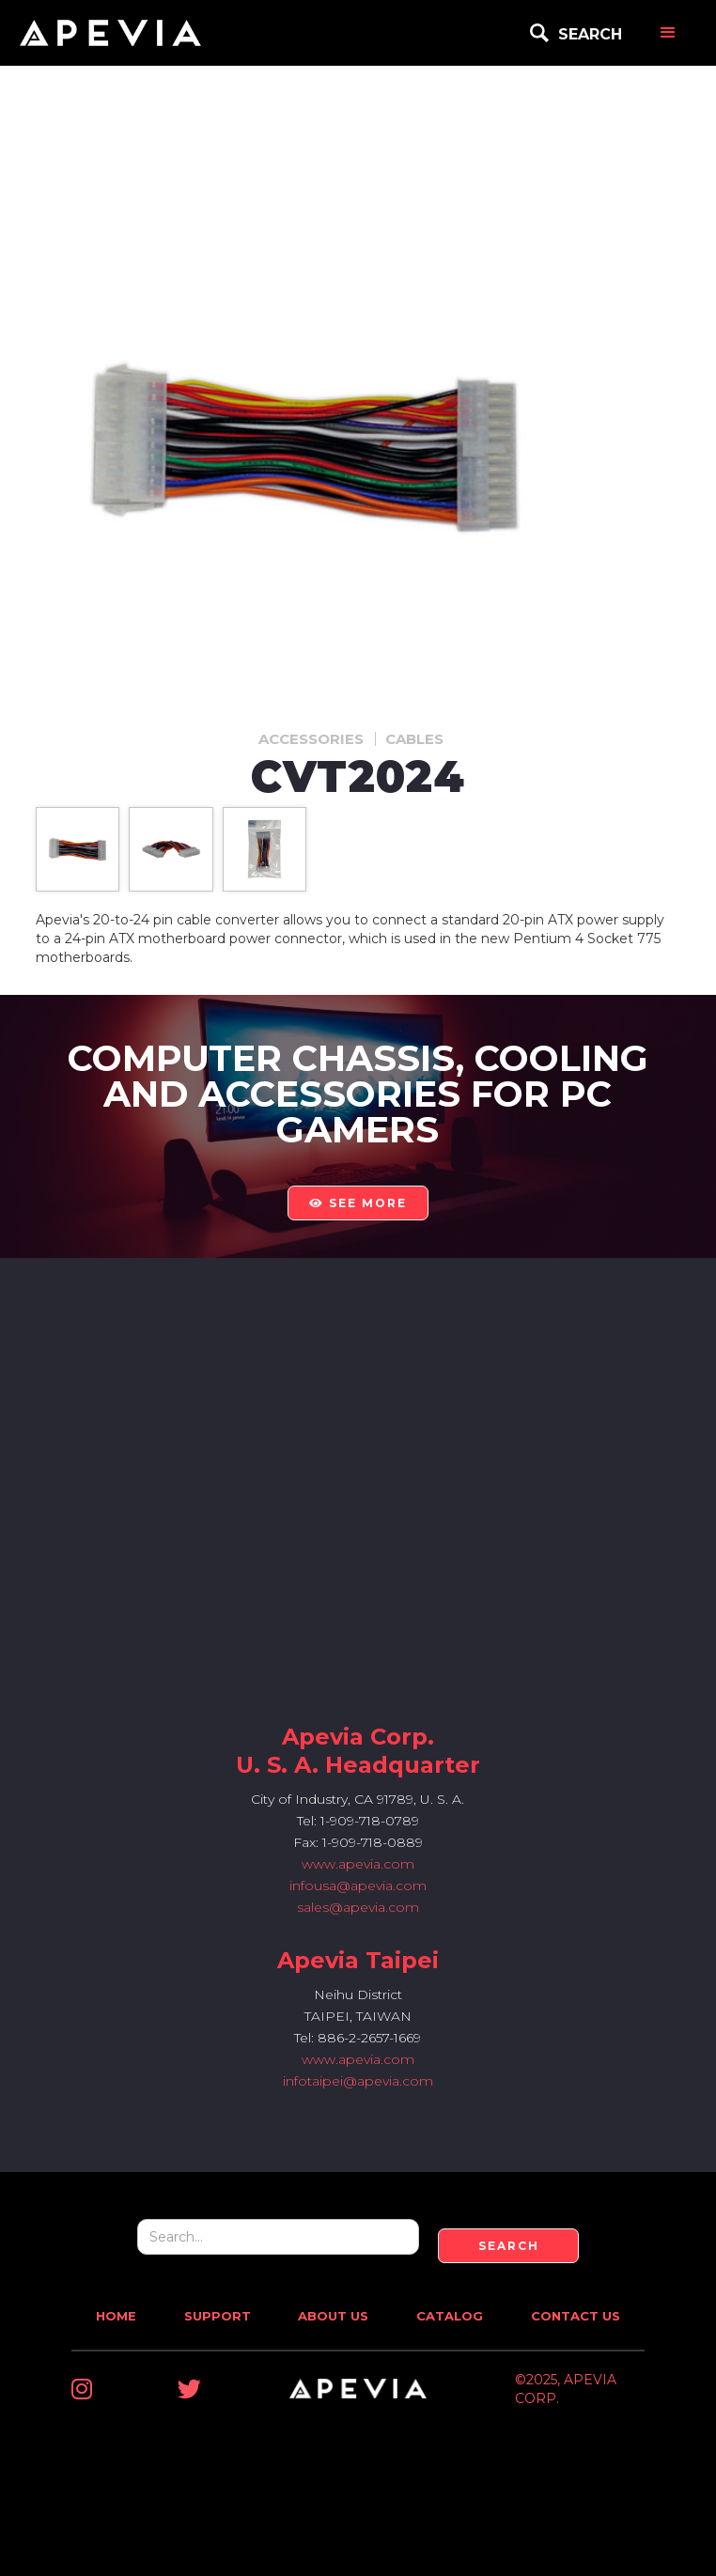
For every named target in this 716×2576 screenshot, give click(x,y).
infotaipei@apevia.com (358, 2080)
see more (358, 1203)
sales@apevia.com (358, 1907)
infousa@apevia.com (358, 1885)
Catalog (449, 2315)
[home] (110, 33)
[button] (668, 33)
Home (116, 2315)
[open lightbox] (77, 849)
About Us (333, 2315)
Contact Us (575, 2315)
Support (217, 2315)
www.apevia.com (358, 1863)
